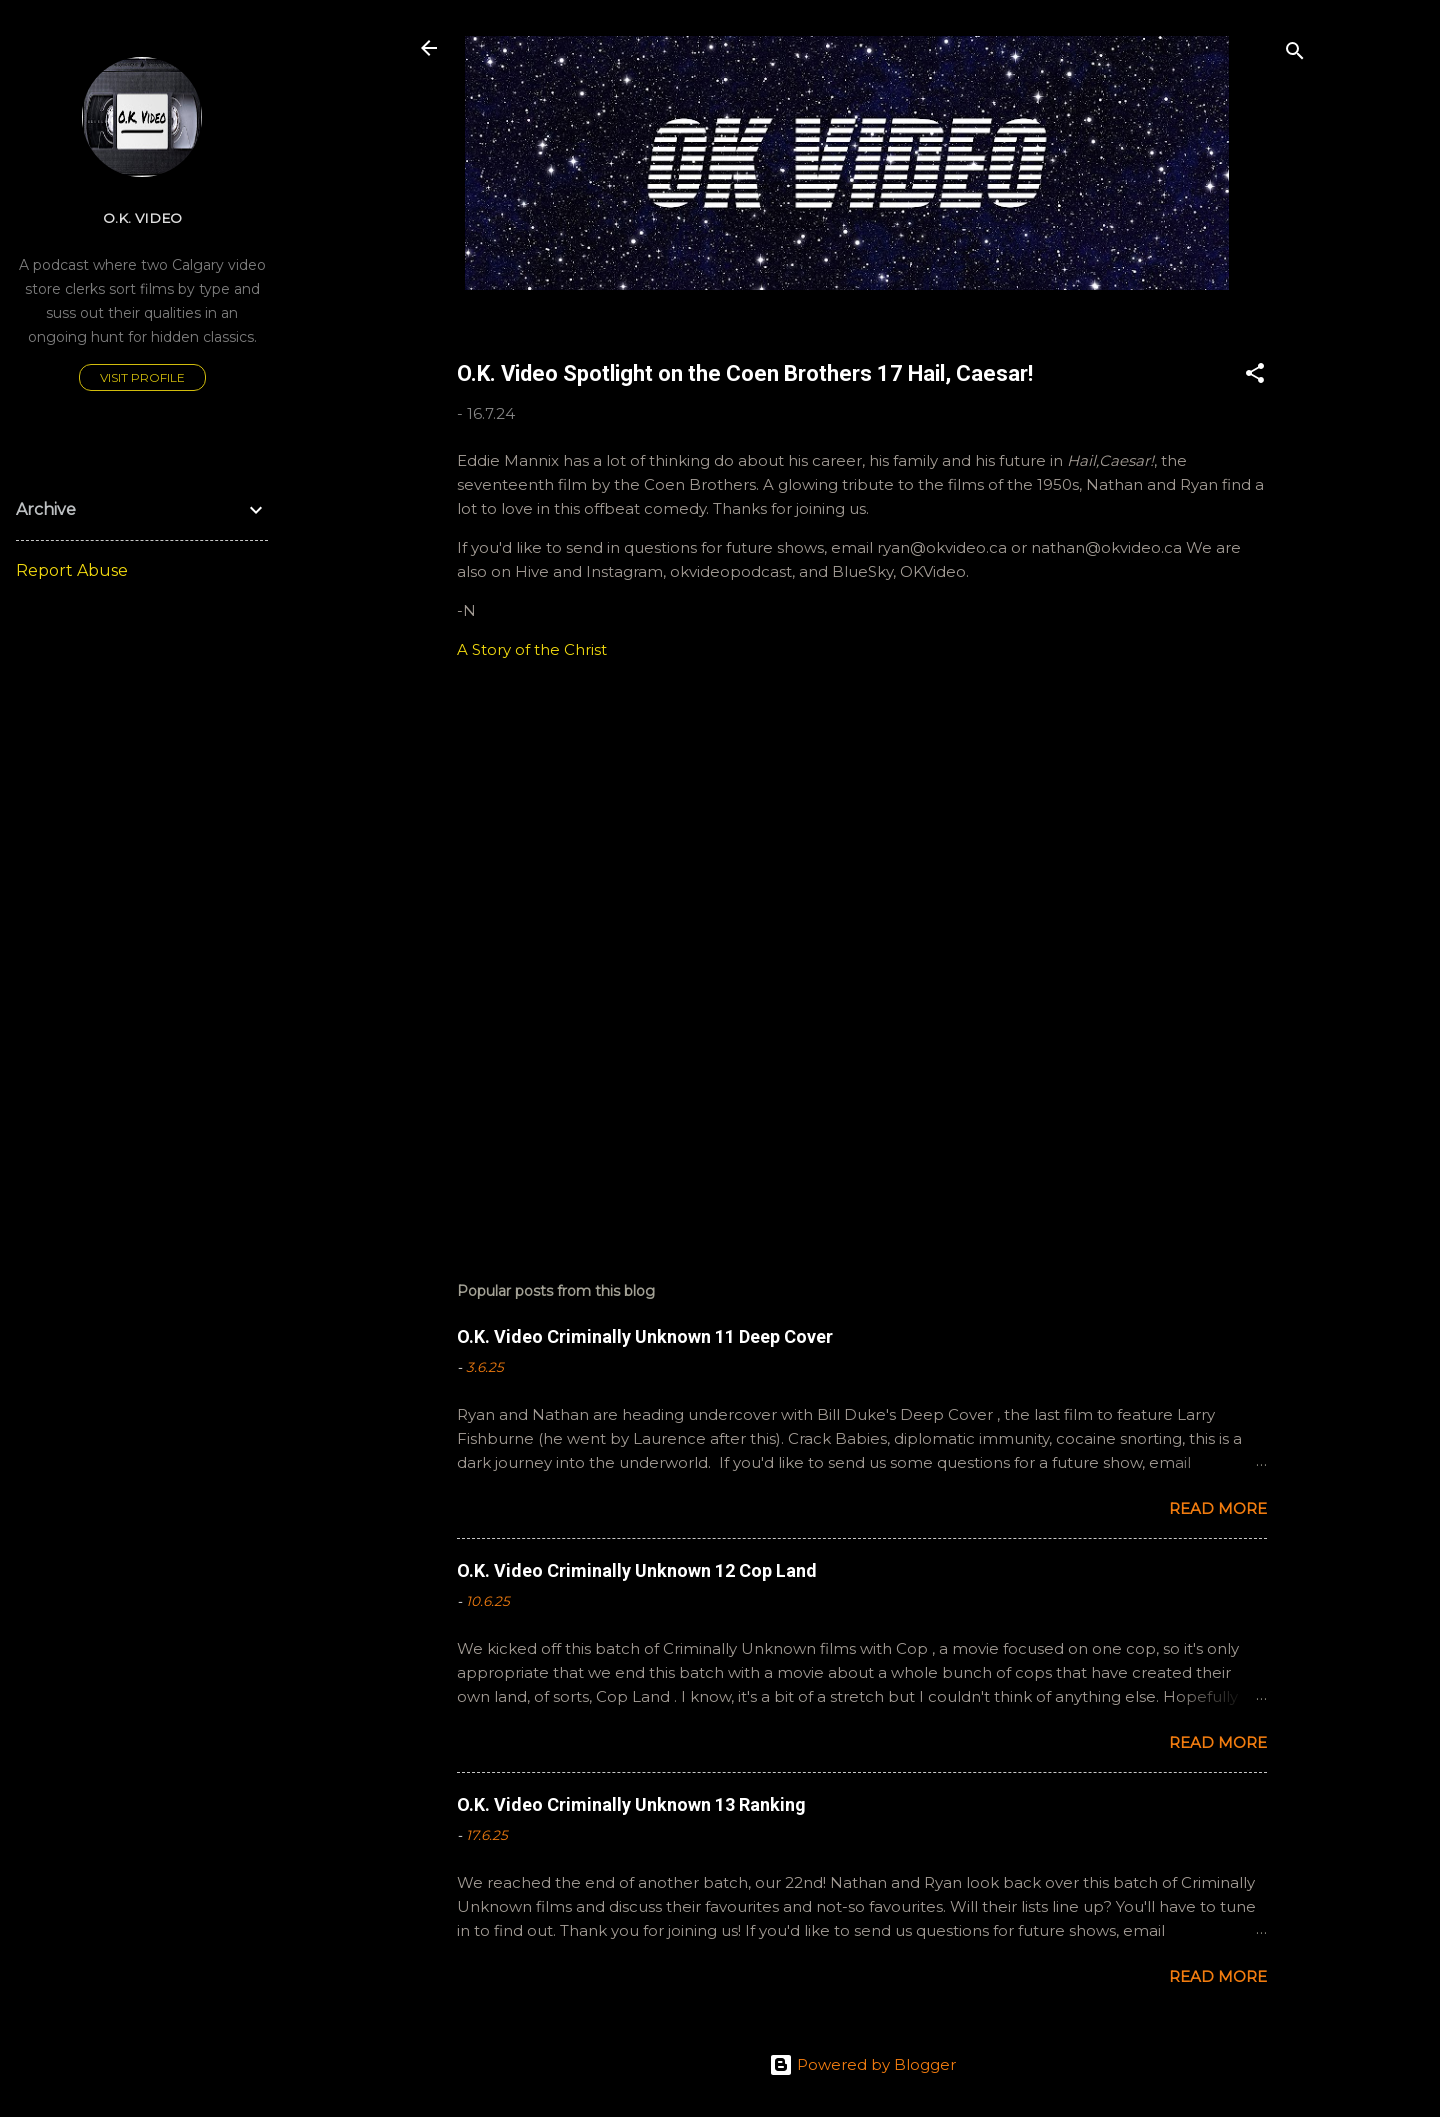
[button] (1255, 376)
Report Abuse (72, 570)
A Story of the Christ (532, 649)
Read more (1218, 1508)
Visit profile (142, 377)
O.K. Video (142, 218)
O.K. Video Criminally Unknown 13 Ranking (631, 1804)
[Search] (1295, 54)
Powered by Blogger (862, 2064)
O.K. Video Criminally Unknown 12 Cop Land (637, 1570)
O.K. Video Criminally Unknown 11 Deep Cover (645, 1336)
